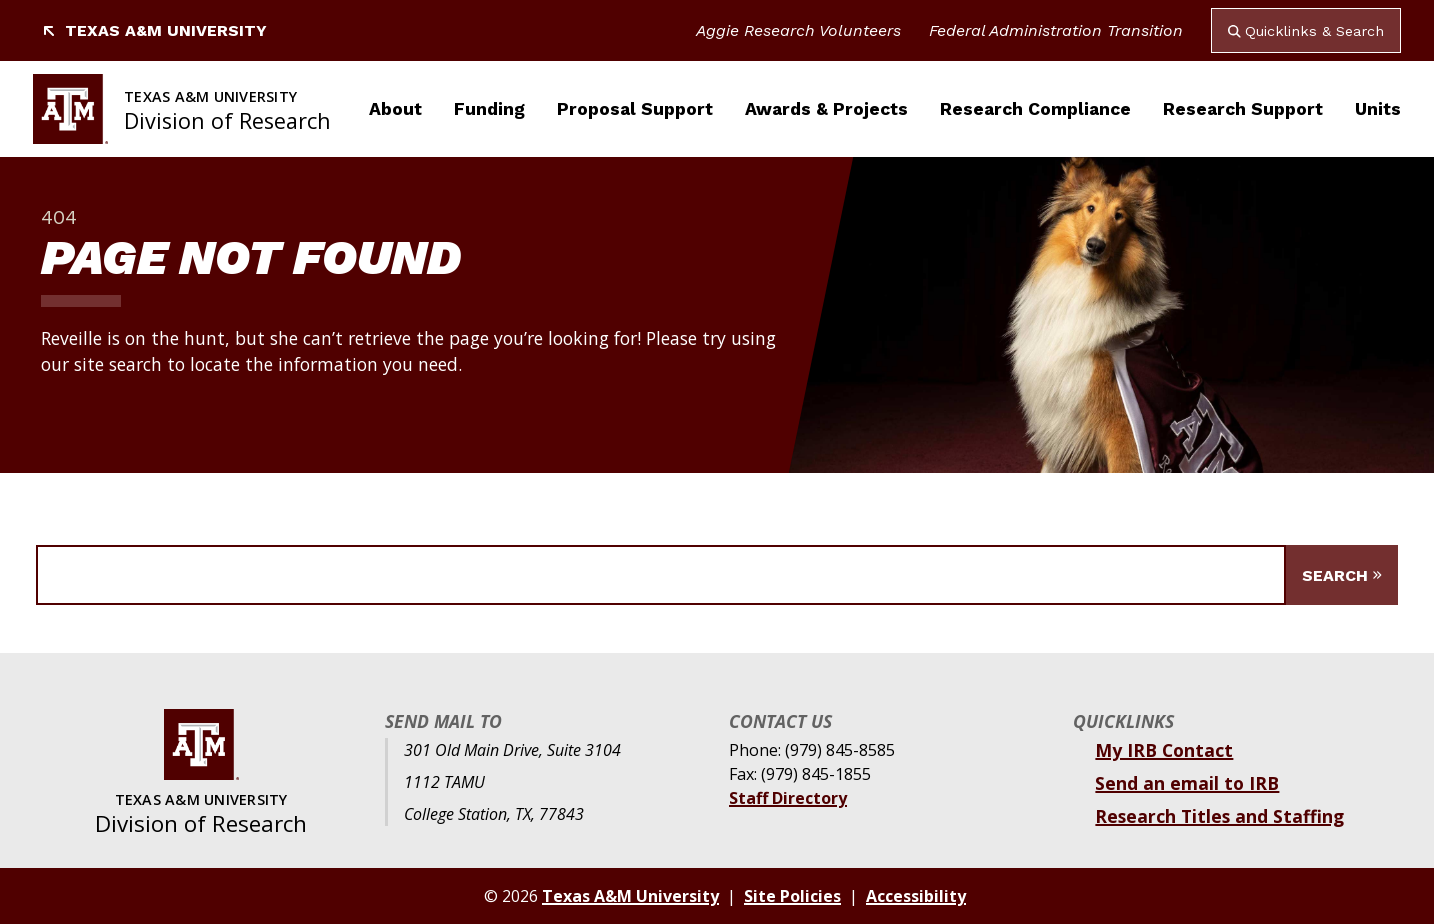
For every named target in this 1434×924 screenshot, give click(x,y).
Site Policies (792, 896)
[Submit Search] (1342, 575)
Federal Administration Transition (1056, 30)
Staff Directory (788, 798)
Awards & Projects (826, 109)
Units (1378, 109)
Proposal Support (635, 109)
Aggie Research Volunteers (798, 30)
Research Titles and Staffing (1219, 816)
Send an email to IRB (1187, 783)
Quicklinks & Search (1306, 31)
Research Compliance (1035, 109)
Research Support (1243, 109)
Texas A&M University (154, 30)
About (395, 109)
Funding (489, 109)
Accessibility (916, 896)
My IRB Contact (1164, 750)
